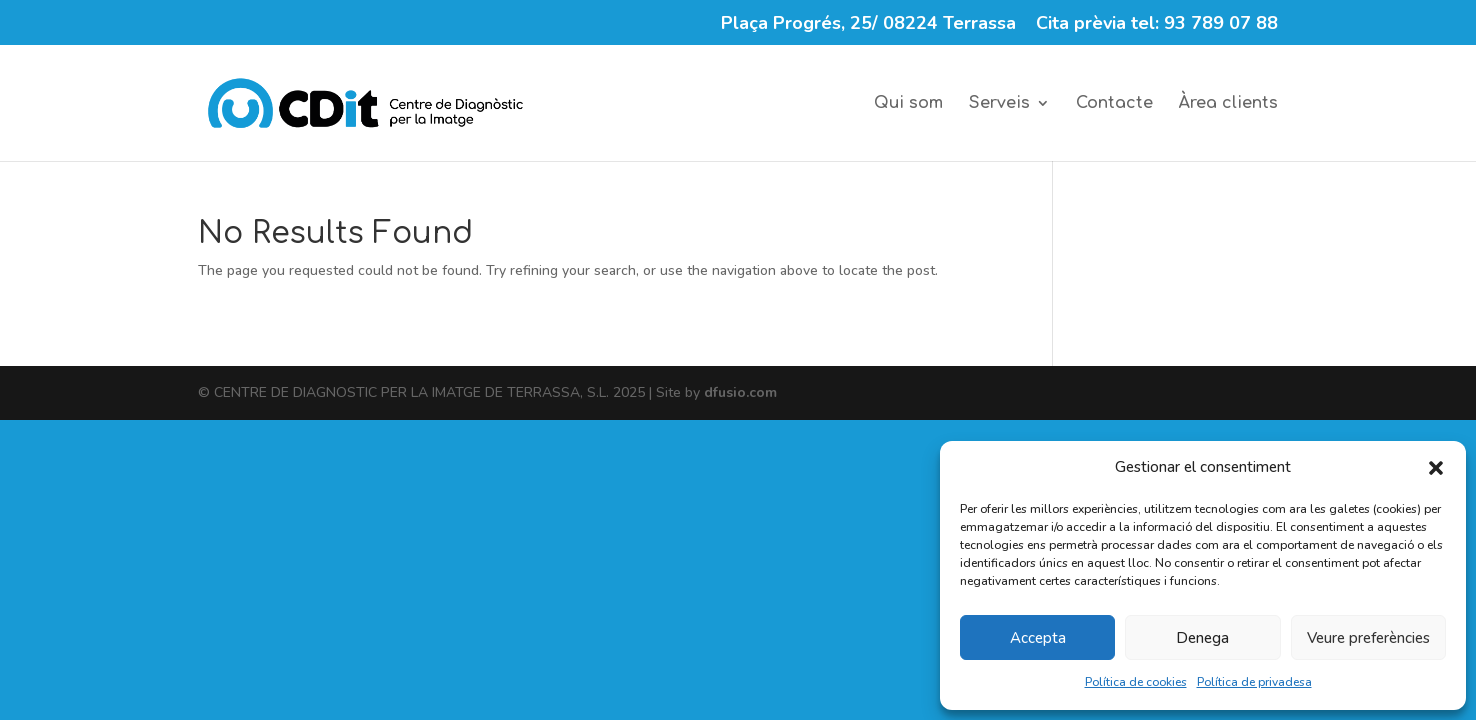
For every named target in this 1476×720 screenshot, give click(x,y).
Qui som (908, 104)
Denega (1202, 638)
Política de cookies (1136, 682)
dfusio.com (740, 392)
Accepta (1038, 638)
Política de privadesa (1254, 682)
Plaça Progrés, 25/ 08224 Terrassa (868, 24)
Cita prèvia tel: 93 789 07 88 (1157, 24)
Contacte (1114, 104)
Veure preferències (1368, 638)
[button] (1436, 468)
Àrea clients (1228, 104)
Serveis (999, 104)
